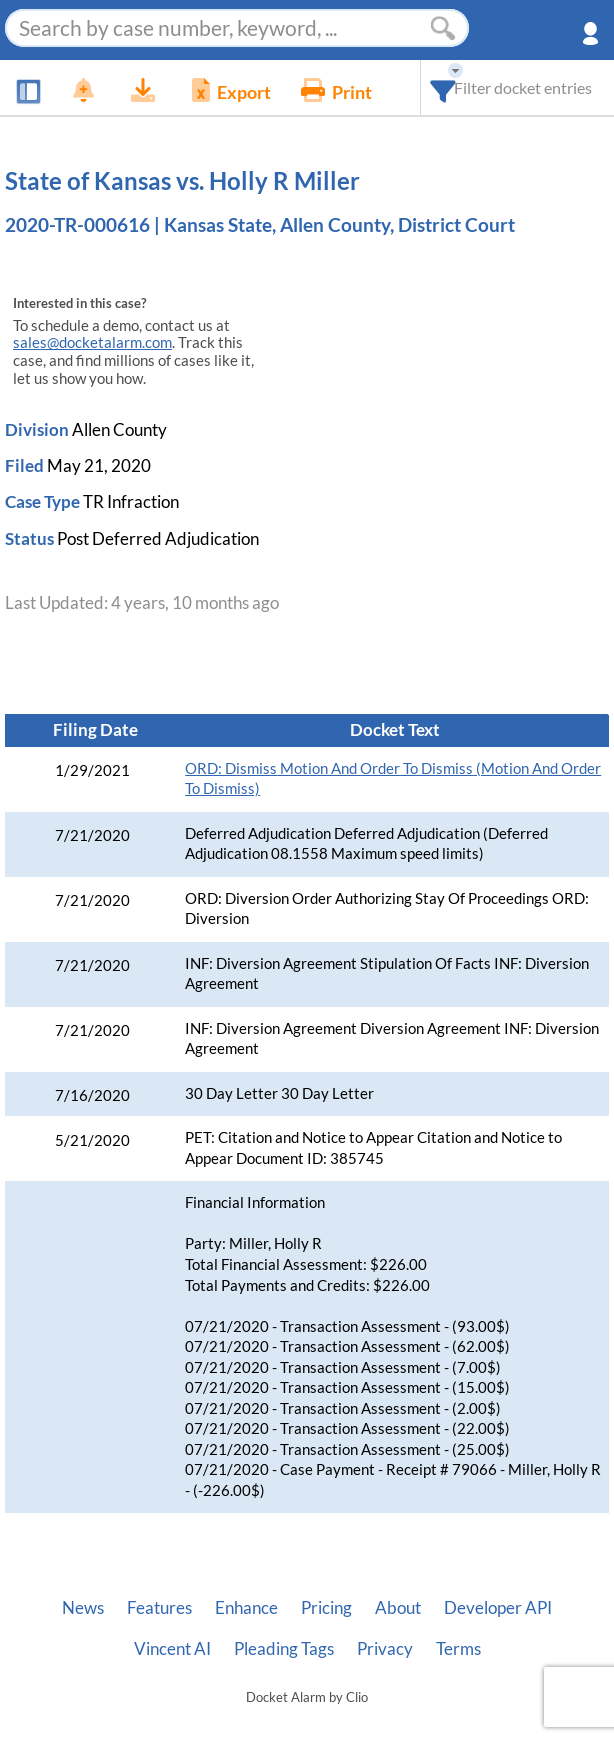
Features (159, 1608)
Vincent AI (172, 1649)
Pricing (326, 1608)
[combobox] (443, 87)
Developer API (498, 1608)
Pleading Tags (284, 1649)
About (398, 1608)
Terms (458, 1649)
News (83, 1608)
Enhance (246, 1608)
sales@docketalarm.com (92, 342)
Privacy (385, 1649)
